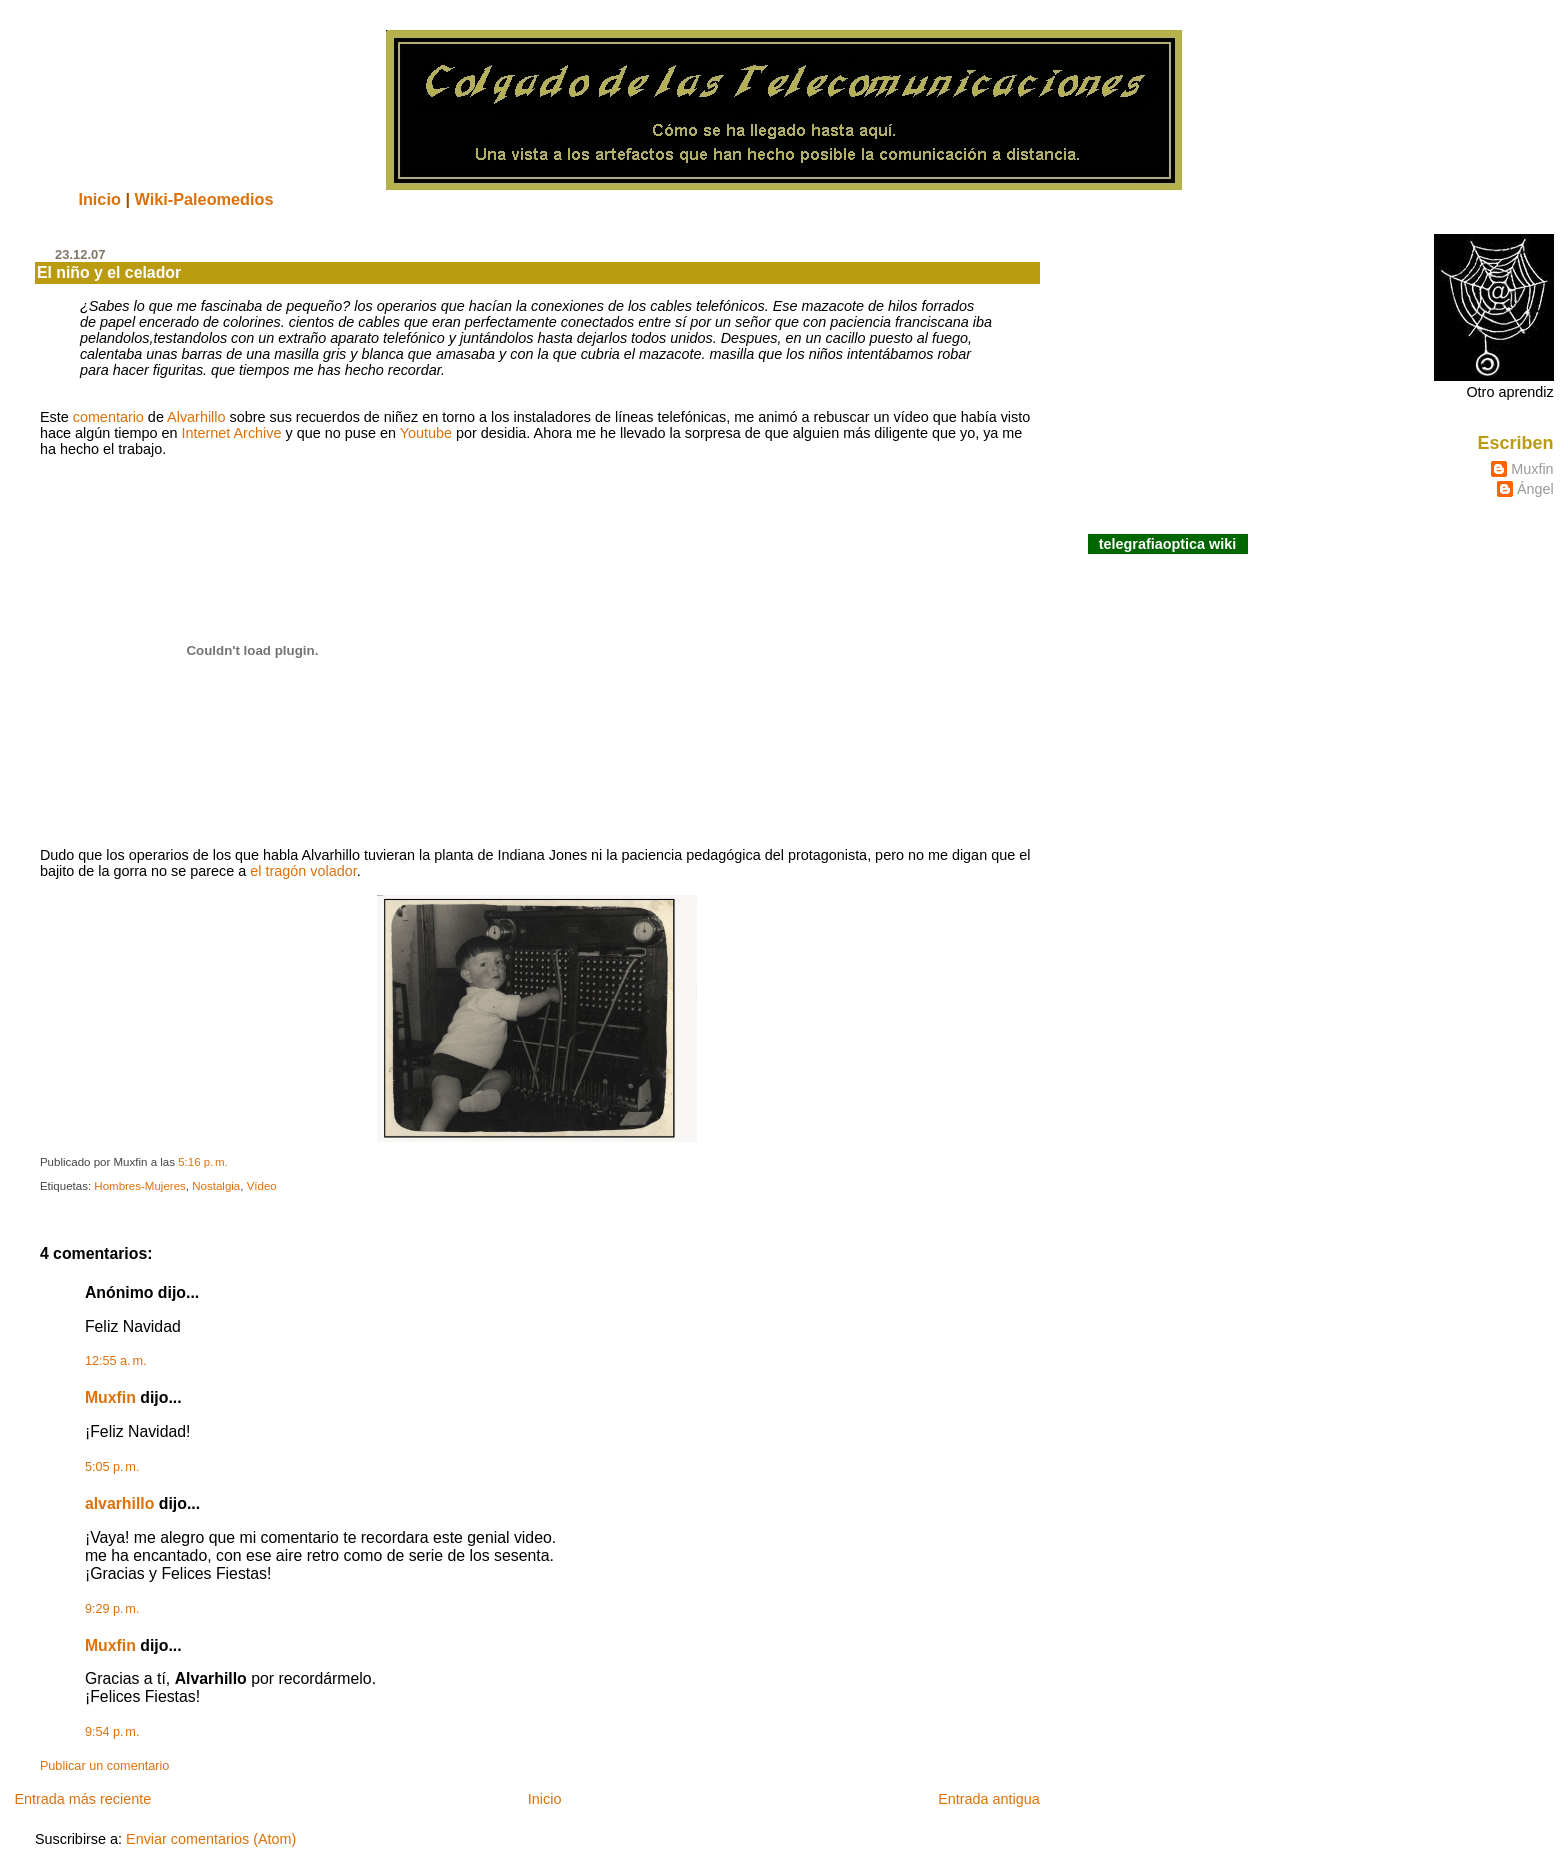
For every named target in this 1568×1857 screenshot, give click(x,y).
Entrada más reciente (82, 1799)
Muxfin (110, 1397)
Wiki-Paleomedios (203, 199)
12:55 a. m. (116, 1361)
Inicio (99, 199)
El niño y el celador (109, 272)
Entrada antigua (989, 1799)
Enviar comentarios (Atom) (211, 1839)
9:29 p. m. (112, 1609)
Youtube (426, 433)
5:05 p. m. (112, 1467)
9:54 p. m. (112, 1732)
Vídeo (262, 1186)
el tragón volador (303, 871)
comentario (108, 417)
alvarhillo (120, 1503)
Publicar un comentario (104, 1766)
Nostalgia (216, 1186)
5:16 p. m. (203, 1162)
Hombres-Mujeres (140, 1186)
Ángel (1535, 489)
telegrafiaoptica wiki (1168, 544)
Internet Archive (232, 433)
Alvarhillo (196, 417)
